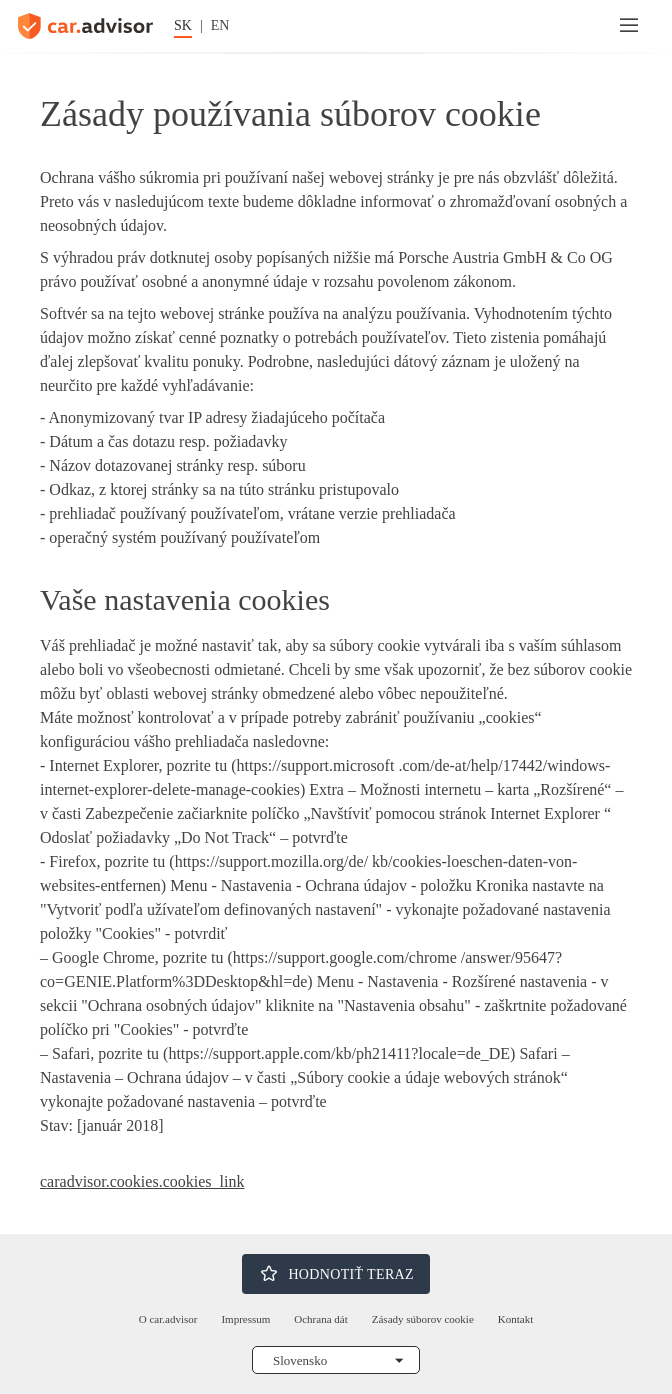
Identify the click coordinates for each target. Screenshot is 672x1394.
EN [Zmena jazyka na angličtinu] (220, 25)
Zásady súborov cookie (423, 1319)
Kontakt (515, 1319)
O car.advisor (168, 1319)
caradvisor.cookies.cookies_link (142, 1181)
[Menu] (629, 26)
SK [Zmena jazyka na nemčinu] (183, 25)
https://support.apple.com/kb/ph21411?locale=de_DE (339, 1053)
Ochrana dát (320, 1319)
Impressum (245, 1319)
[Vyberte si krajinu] (336, 1360)
